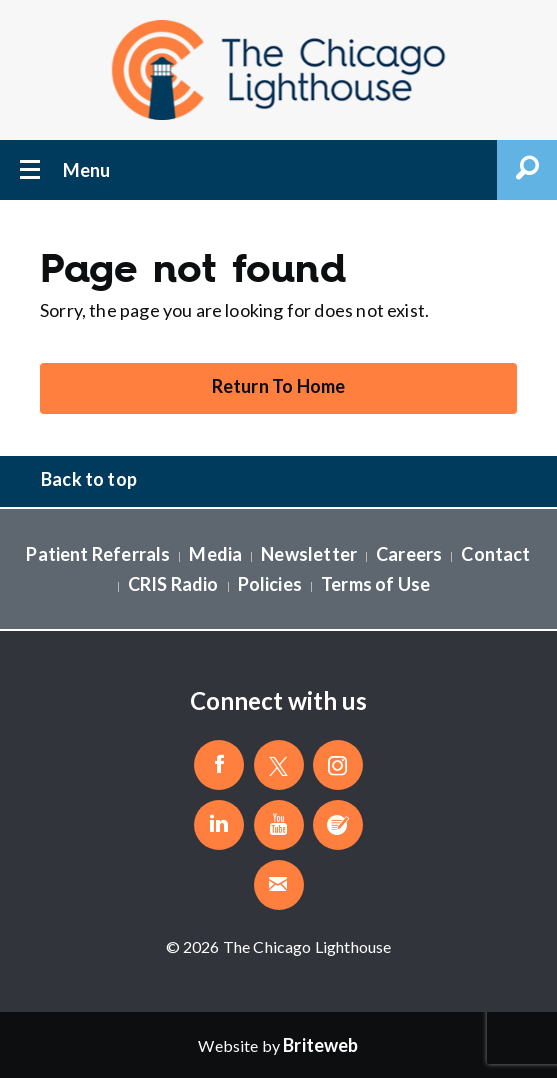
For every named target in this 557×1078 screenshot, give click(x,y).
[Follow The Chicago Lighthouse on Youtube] (279, 825)
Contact (495, 554)
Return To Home (279, 386)
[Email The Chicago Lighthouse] (279, 885)
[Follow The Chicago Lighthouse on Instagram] (338, 765)
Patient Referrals (98, 554)
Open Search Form (527, 170)
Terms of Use (375, 584)
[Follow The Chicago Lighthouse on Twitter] (279, 765)
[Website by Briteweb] (320, 1045)
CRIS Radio (173, 584)
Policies (270, 584)
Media (215, 554)
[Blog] (338, 825)
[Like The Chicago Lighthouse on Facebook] (219, 765)
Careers (409, 554)
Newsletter (309, 554)
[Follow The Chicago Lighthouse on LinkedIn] (219, 825)
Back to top (89, 479)
